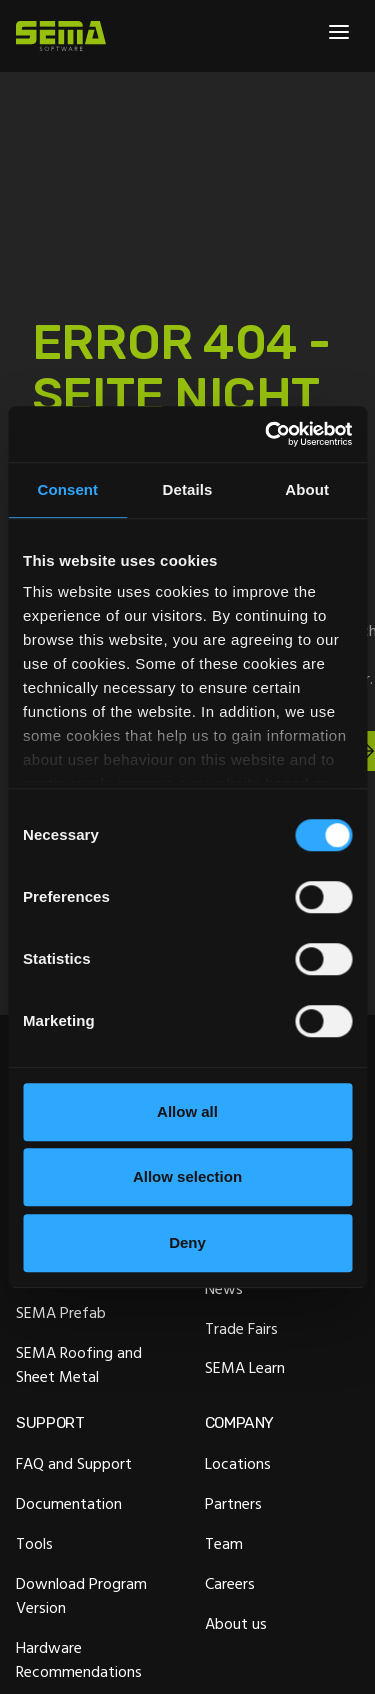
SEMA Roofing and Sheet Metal (79, 1364)
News (224, 1288)
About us (236, 1623)
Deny (187, 1242)
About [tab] (307, 489)
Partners (233, 1504)
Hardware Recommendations (79, 1659)
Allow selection (187, 1176)
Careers (230, 1583)
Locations (238, 1464)
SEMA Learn (245, 1368)
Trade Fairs (241, 1328)
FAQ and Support (74, 1464)
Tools (34, 1544)
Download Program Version (81, 1595)
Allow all (187, 1111)
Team (224, 1544)
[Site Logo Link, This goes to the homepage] (61, 36)
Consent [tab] (67, 489)
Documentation (69, 1504)
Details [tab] (188, 489)
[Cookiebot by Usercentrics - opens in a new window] (267, 434)
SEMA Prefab (61, 1312)
